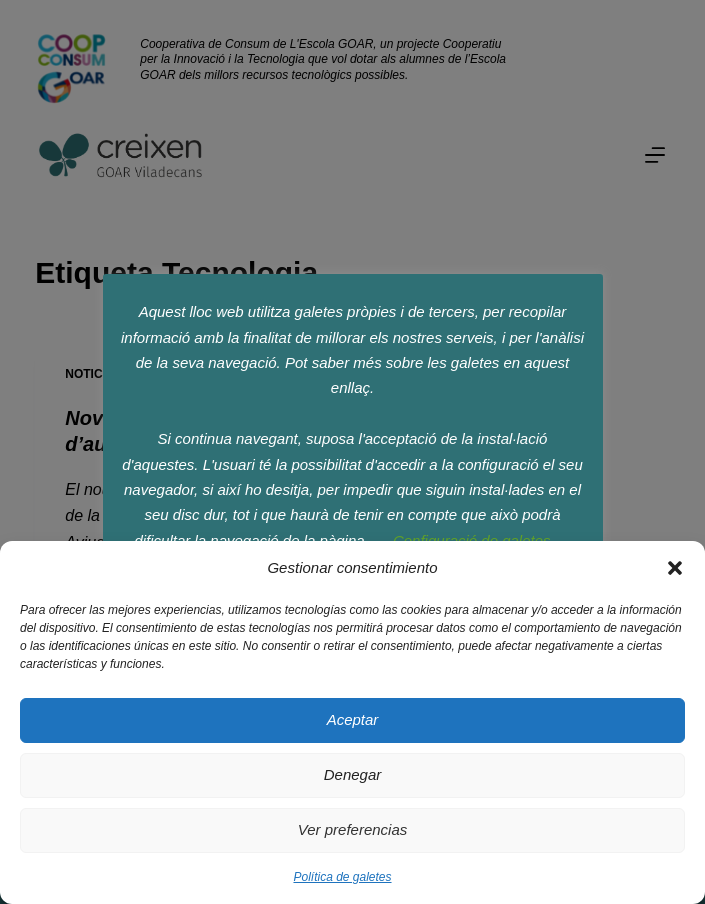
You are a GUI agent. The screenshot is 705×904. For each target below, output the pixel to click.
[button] (675, 568)
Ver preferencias (353, 829)
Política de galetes (342, 877)
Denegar (353, 774)
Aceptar (353, 719)
